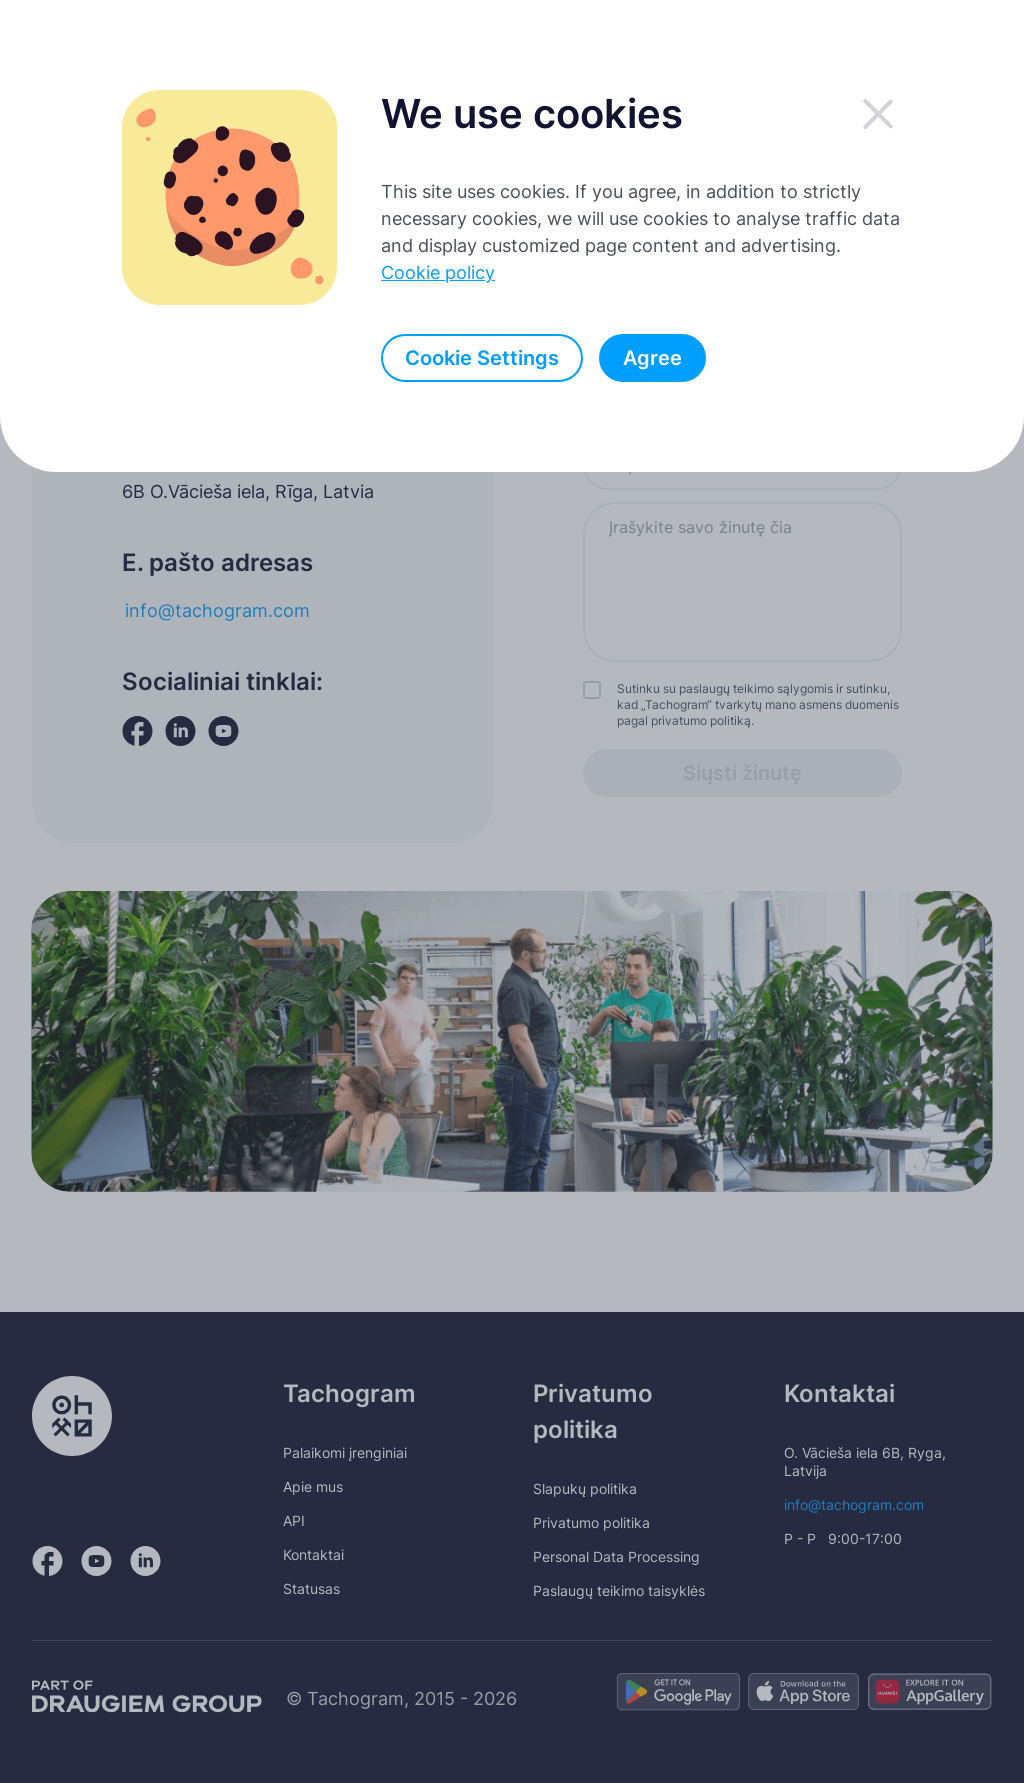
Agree (652, 358)
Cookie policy (438, 272)
